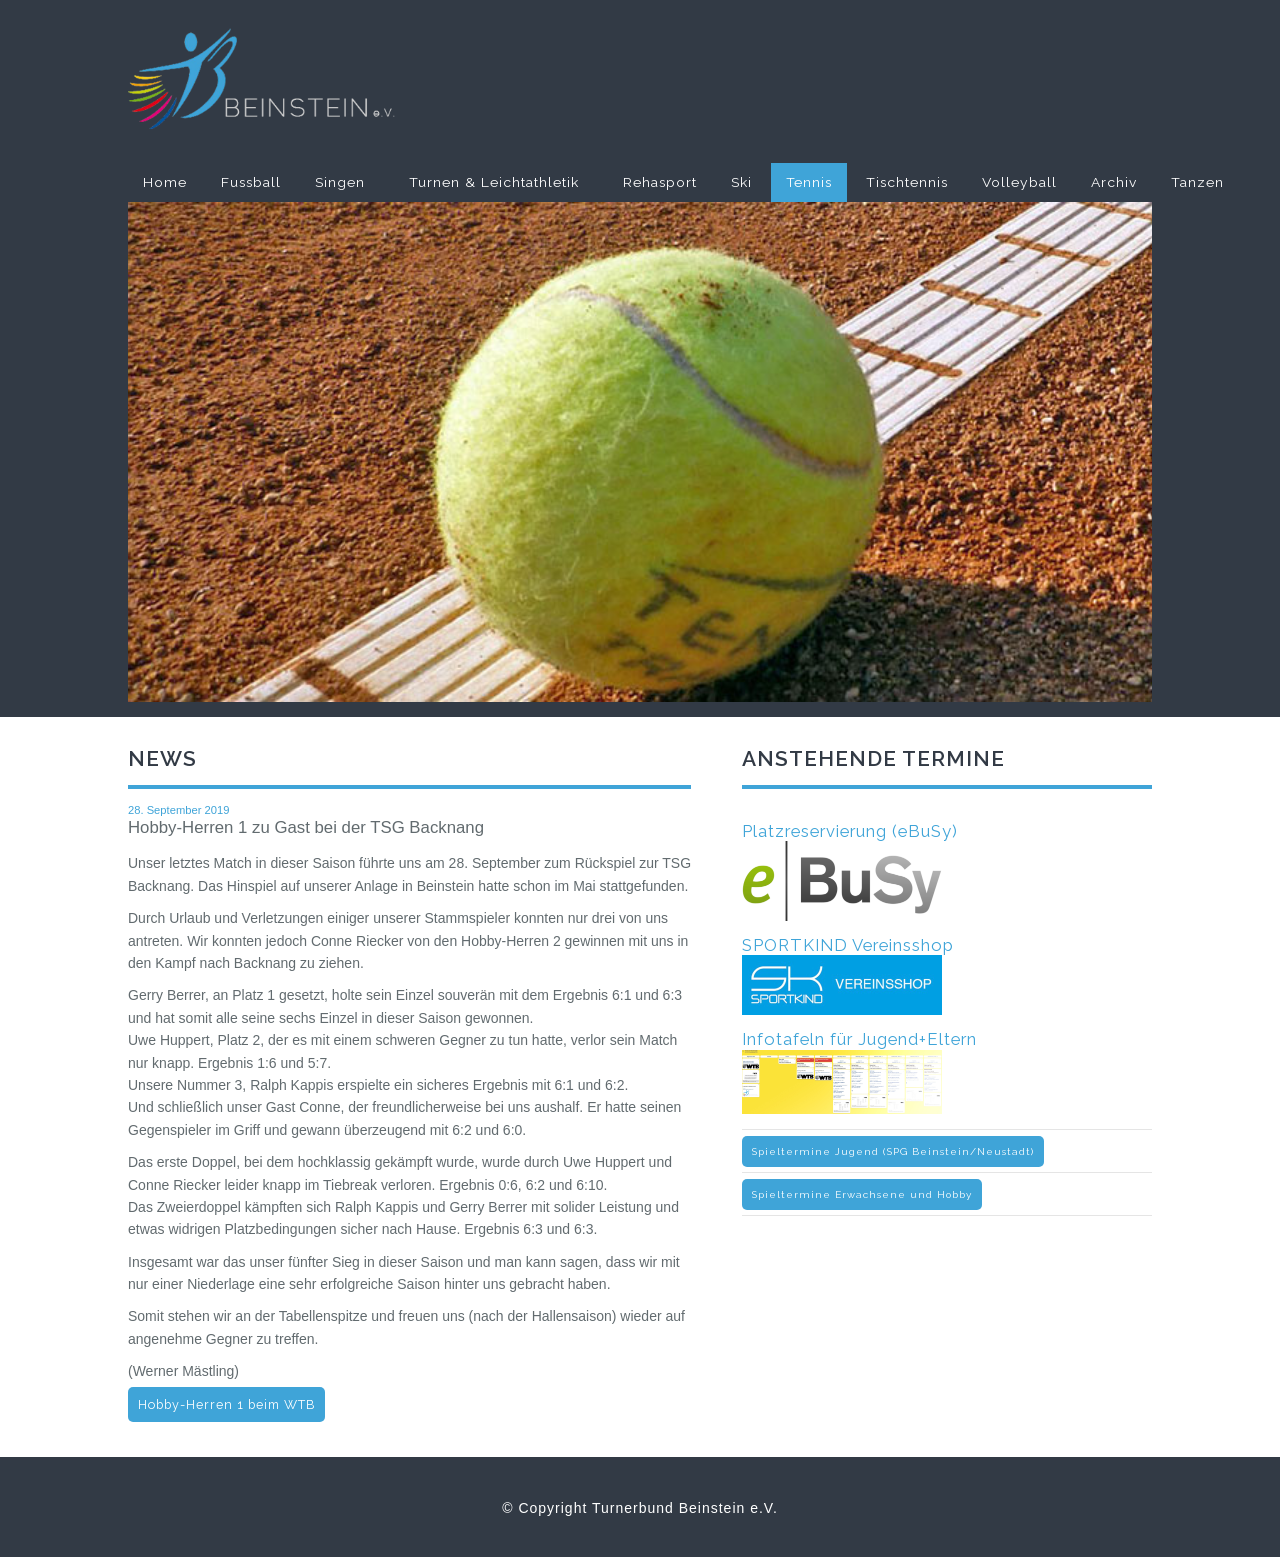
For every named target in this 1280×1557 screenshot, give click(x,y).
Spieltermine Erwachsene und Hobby (862, 1194)
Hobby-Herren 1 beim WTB (226, 1404)
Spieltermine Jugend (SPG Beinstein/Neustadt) (893, 1151)
